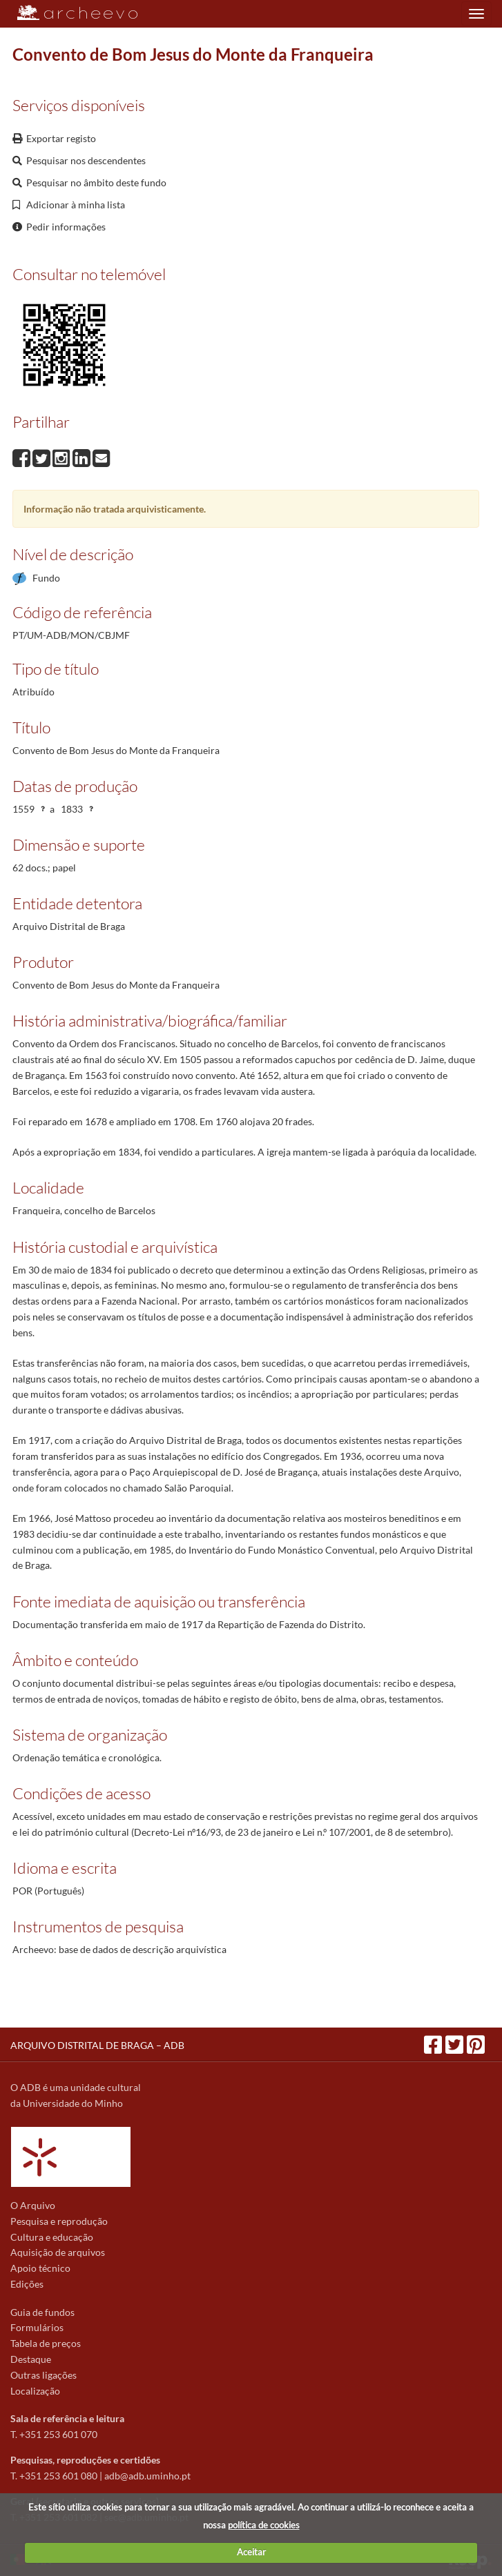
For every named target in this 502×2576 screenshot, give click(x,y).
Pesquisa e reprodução (59, 2221)
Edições (27, 2284)
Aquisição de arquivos (57, 2252)
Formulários (37, 2327)
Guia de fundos (42, 2312)
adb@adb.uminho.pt (147, 2475)
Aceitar (251, 2551)
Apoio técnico (40, 2268)
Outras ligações (43, 2375)
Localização (35, 2391)
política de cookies (264, 2524)
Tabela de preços (45, 2343)
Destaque (30, 2359)
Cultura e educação (51, 2237)
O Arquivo (32, 2205)
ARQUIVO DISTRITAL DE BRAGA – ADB (97, 2045)
